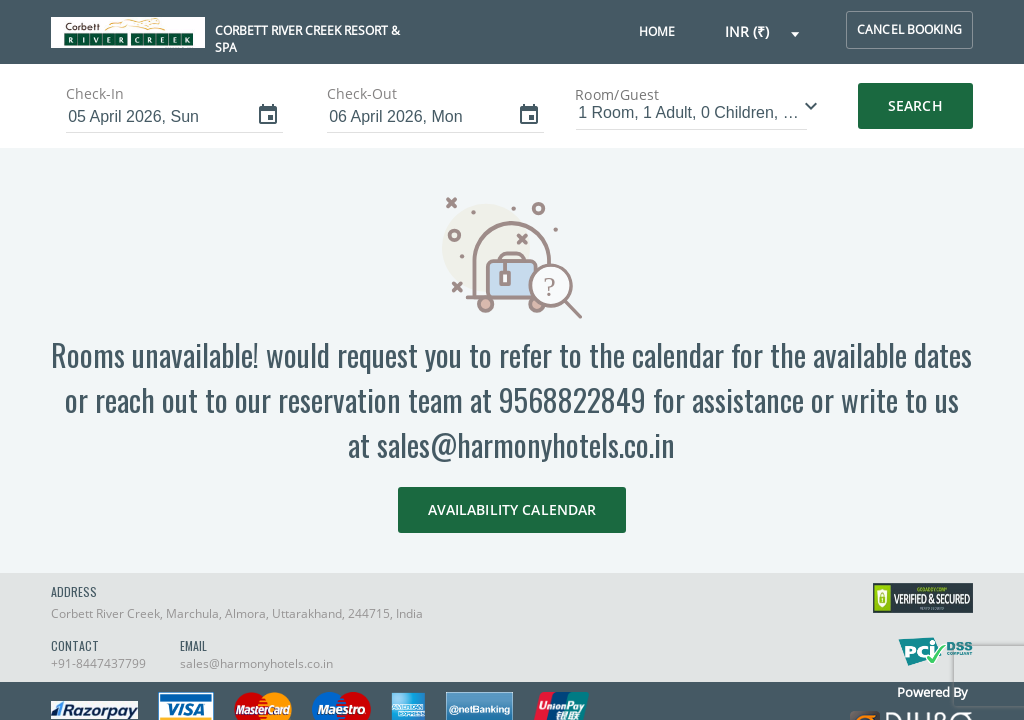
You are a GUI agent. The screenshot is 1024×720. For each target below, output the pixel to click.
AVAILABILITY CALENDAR (512, 509)
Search (915, 105)
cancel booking (909, 29)
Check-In (95, 93)
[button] (763, 32)
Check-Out (362, 93)
